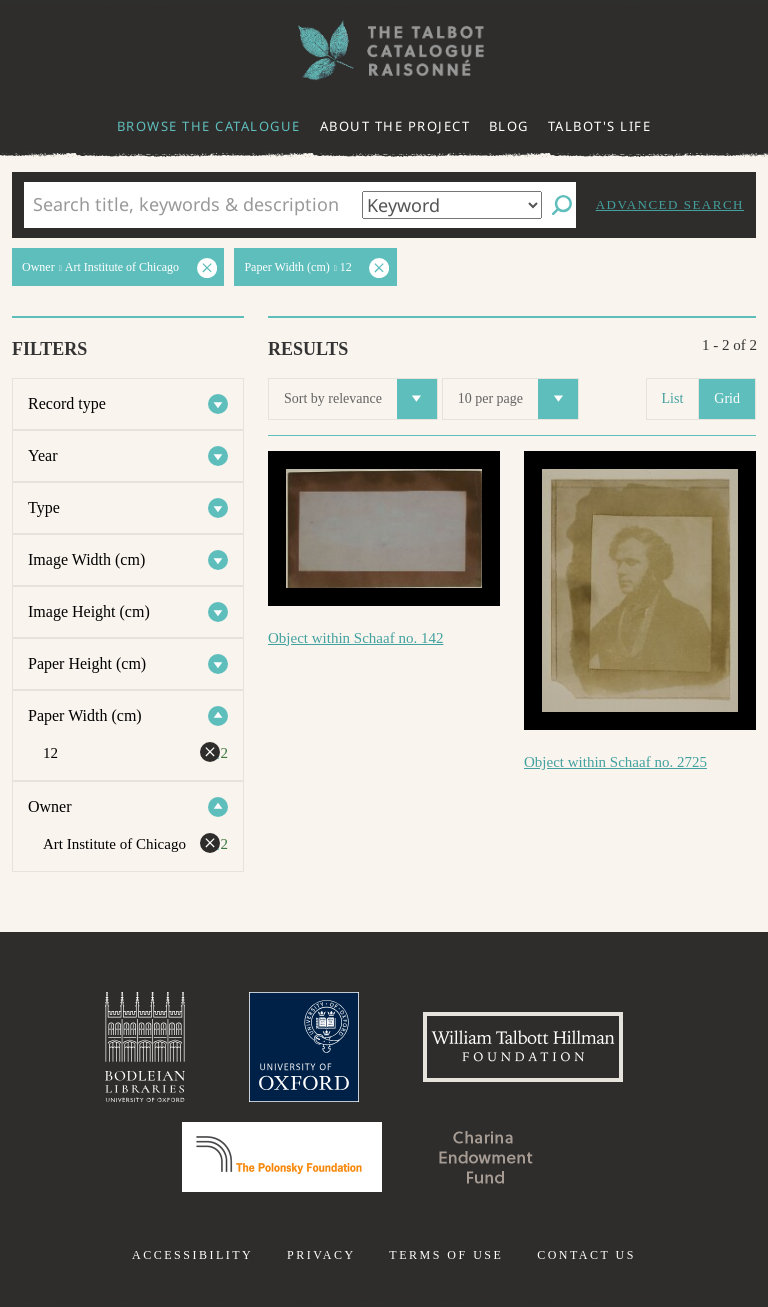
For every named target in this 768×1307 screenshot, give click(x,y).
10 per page (518, 399)
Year (42, 455)
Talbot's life (600, 126)
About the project (395, 126)
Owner (50, 806)
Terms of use (446, 1255)
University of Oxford (304, 1047)
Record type (67, 403)
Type (44, 507)
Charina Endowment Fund (486, 1157)
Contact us (586, 1255)
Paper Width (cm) (85, 715)
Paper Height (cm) (87, 663)
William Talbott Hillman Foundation (523, 1047)
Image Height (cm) (89, 611)
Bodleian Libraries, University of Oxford (145, 1047)
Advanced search (670, 204)
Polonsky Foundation (282, 1157)
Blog (509, 126)
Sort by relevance (360, 399)
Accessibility (192, 1255)
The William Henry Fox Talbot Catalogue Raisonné (384, 50)
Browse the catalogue (209, 126)
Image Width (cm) (86, 559)
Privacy (321, 1255)
